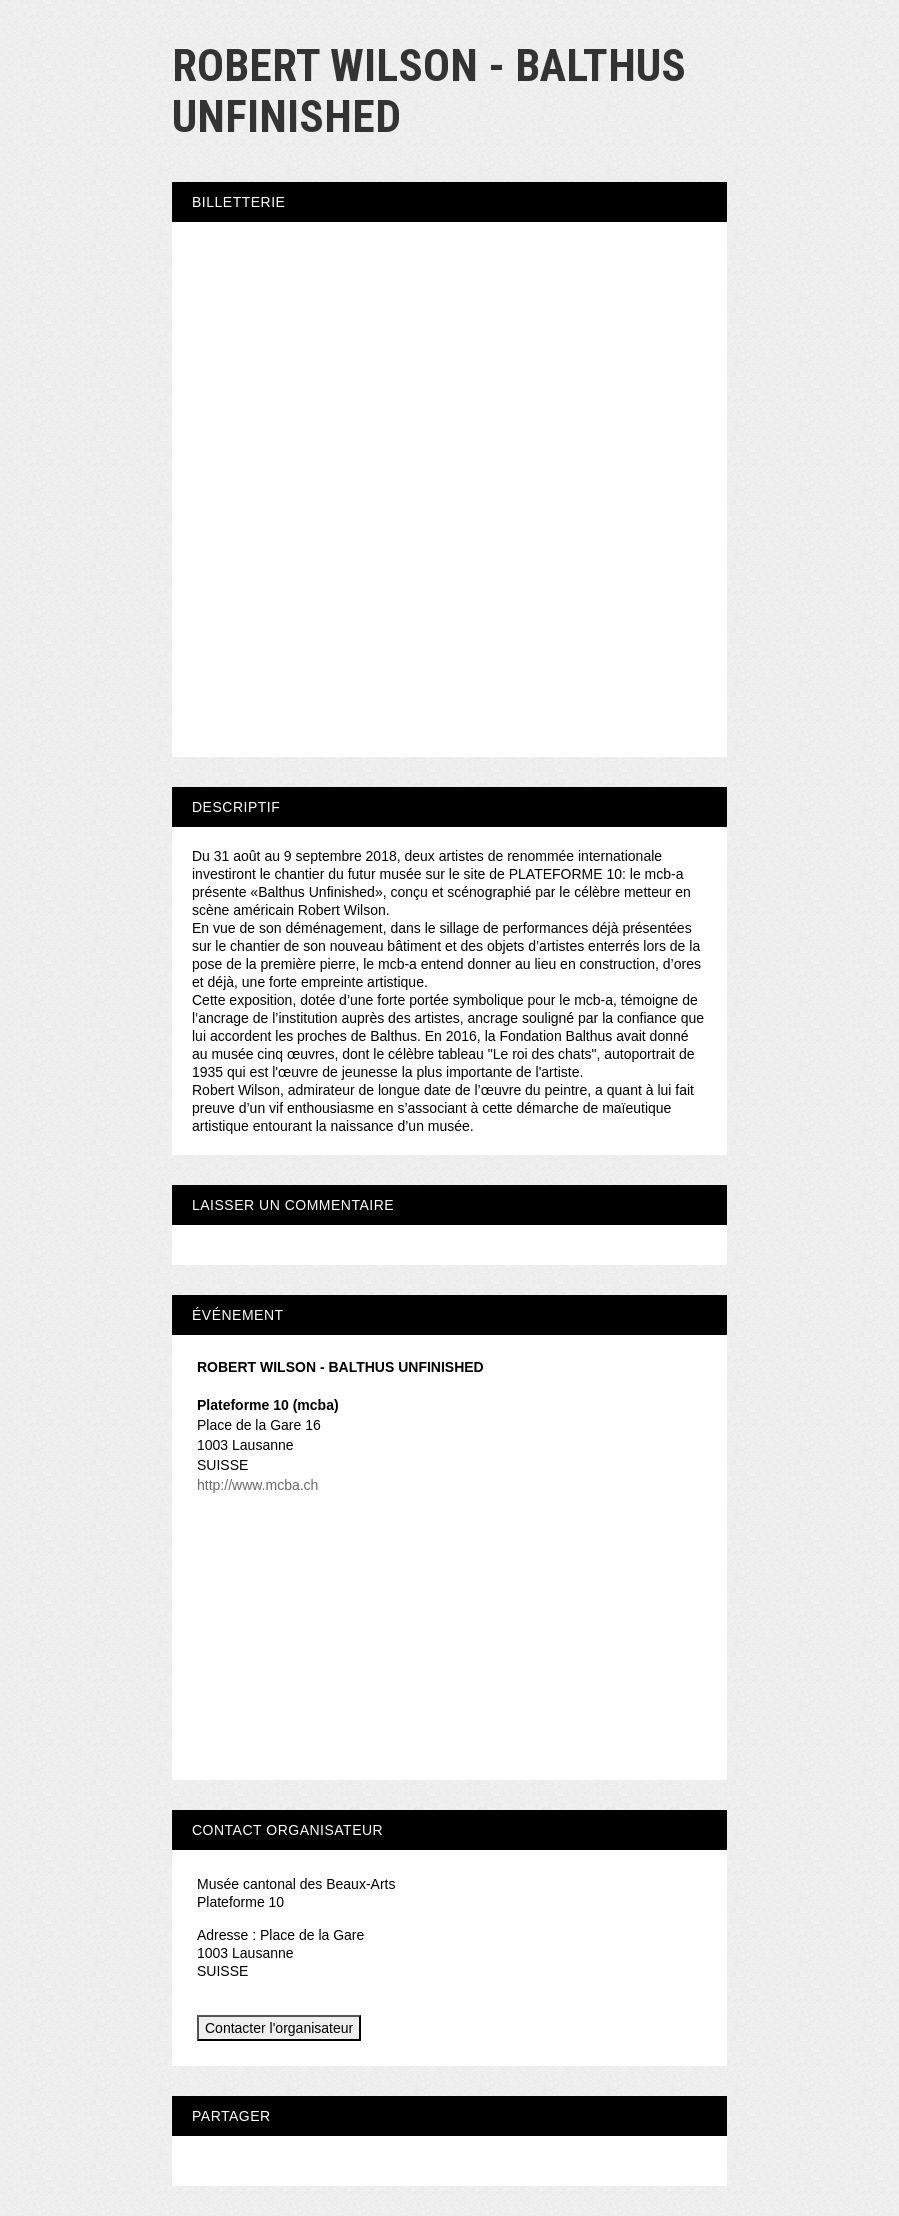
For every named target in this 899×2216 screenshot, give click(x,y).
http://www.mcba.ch (257, 1485)
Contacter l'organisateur (279, 2028)
